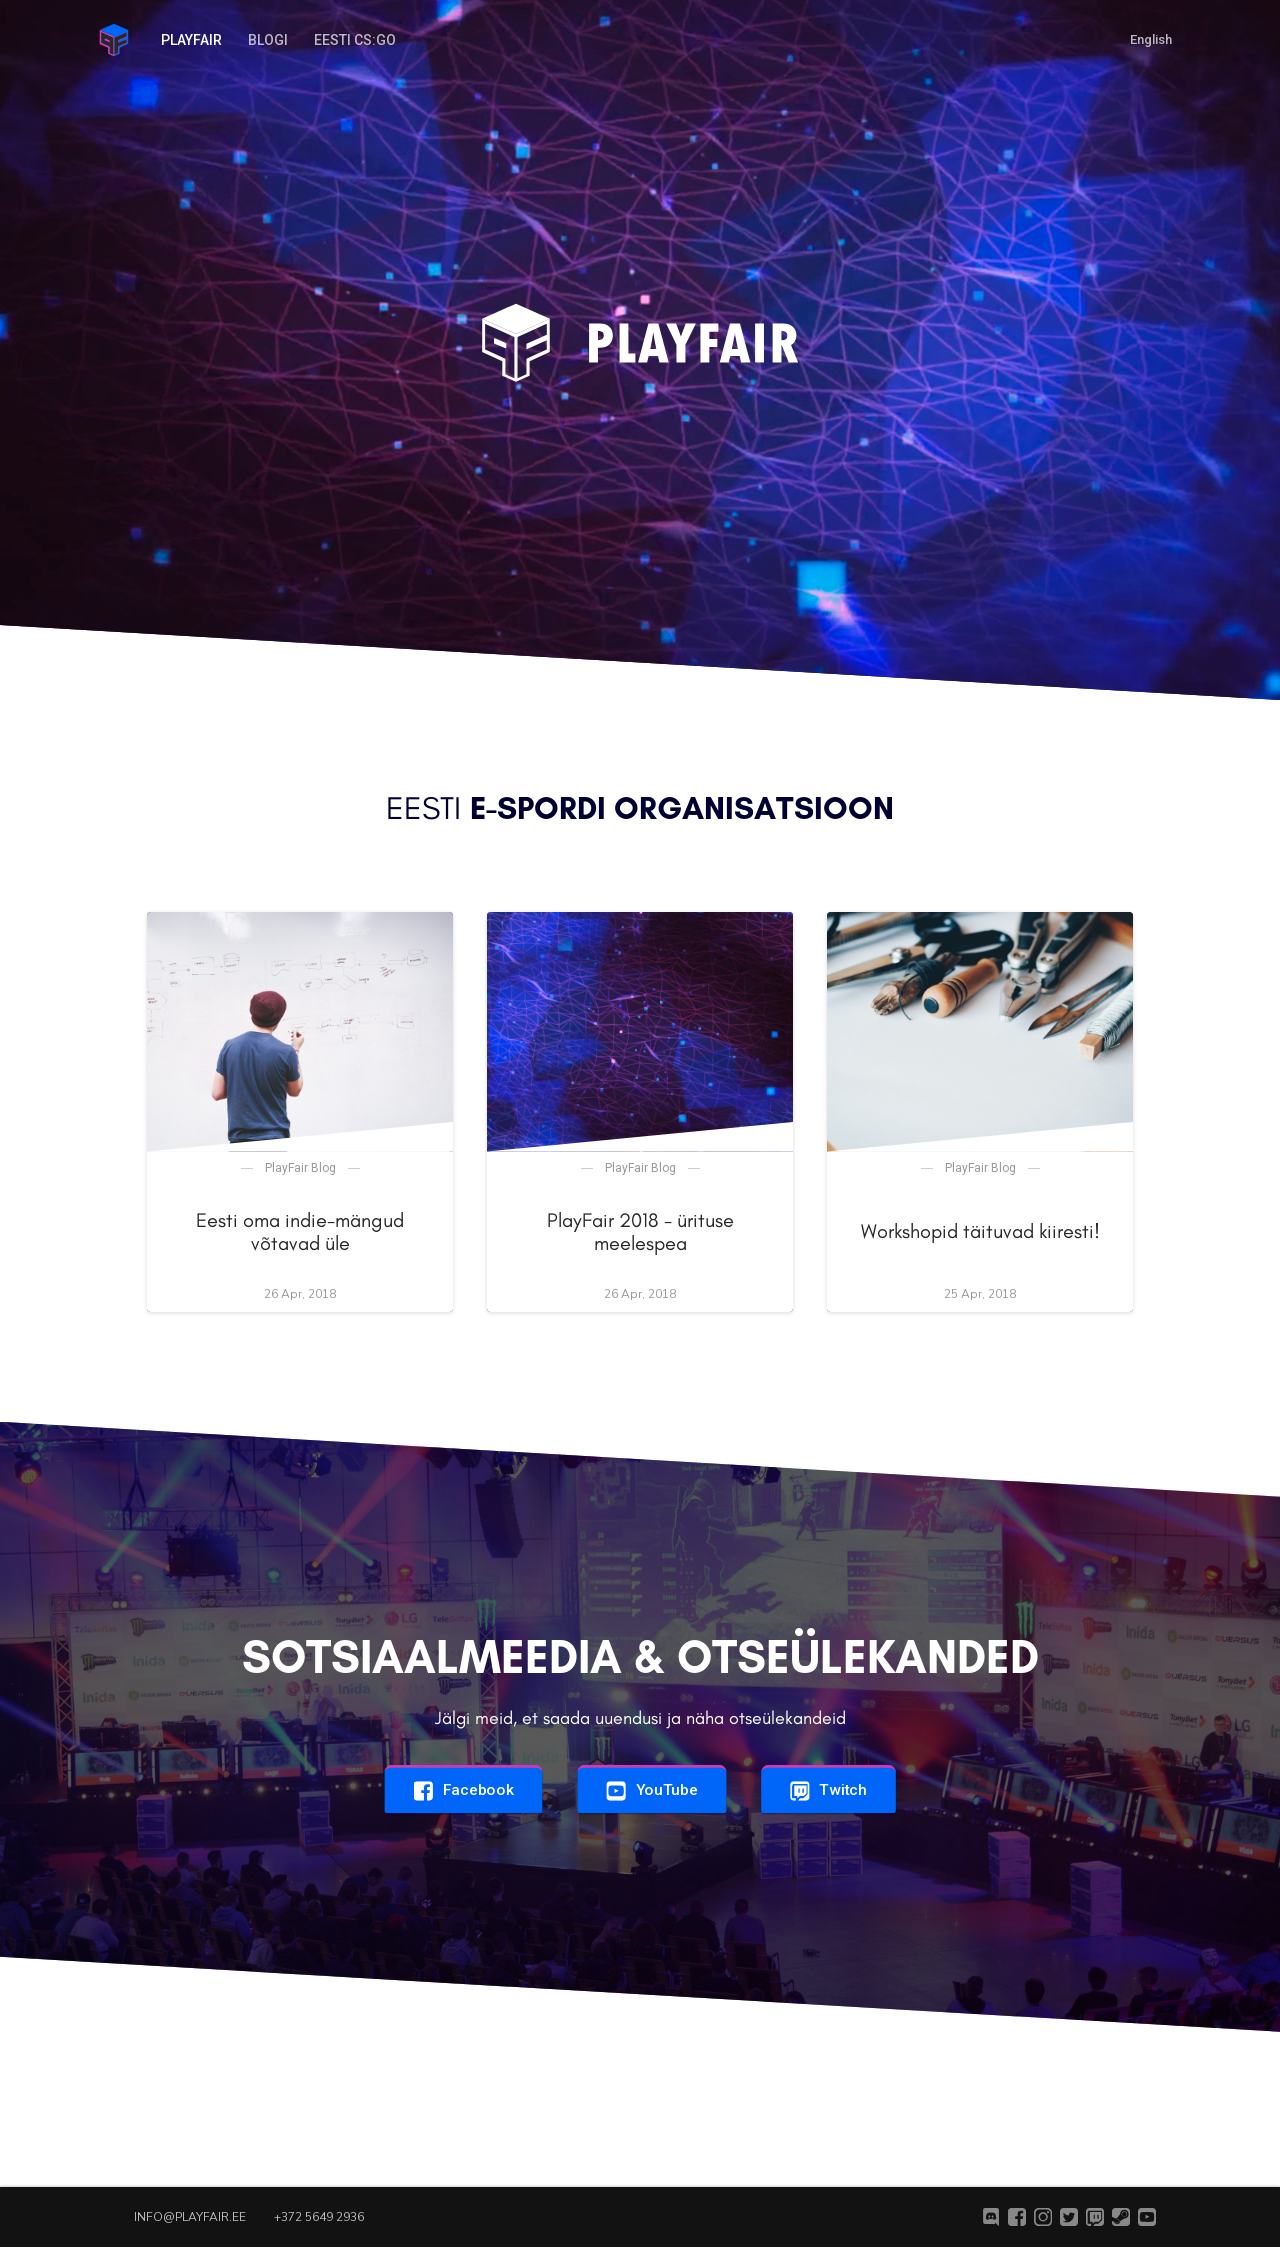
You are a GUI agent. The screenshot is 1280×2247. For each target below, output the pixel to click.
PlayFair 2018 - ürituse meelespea (640, 1231)
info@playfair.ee (190, 2217)
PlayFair (191, 40)
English (1151, 39)
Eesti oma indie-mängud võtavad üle (300, 1231)
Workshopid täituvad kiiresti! (980, 1231)
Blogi (268, 40)
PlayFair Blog (300, 1168)
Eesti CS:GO (355, 40)
